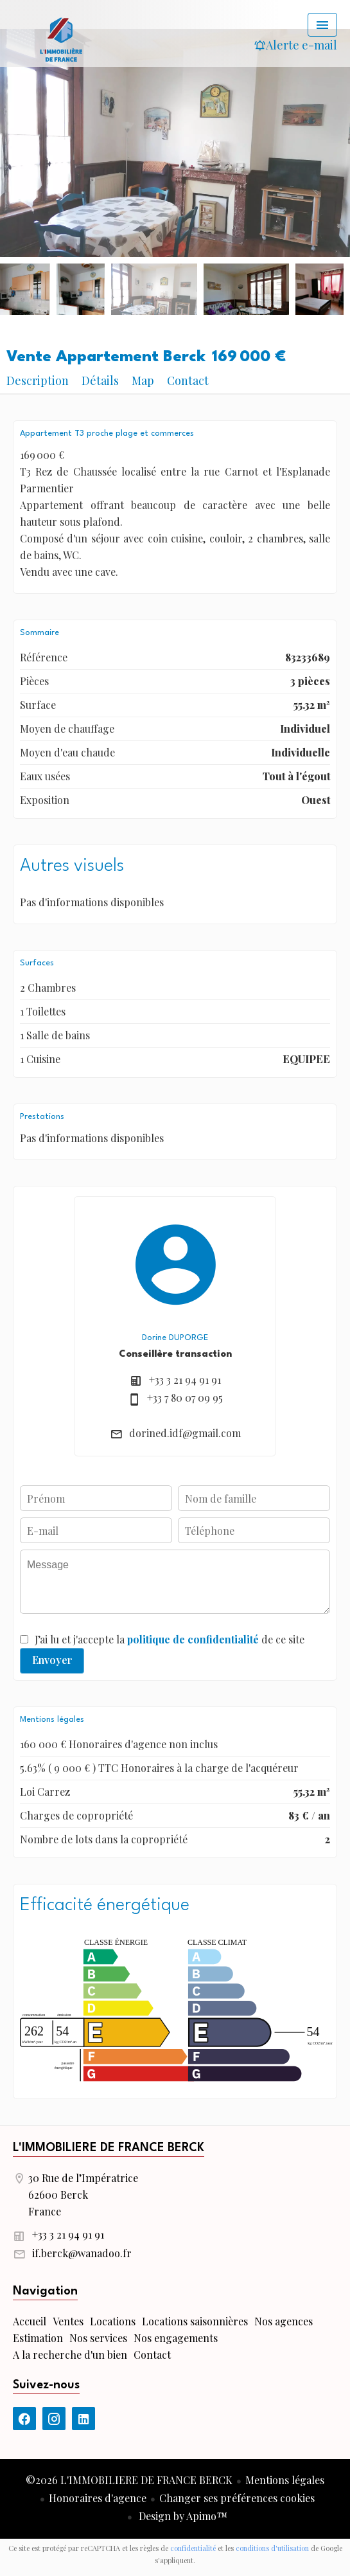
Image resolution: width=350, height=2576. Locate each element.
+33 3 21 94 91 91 (185, 1379)
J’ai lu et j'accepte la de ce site (169, 1639)
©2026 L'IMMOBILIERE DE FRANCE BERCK (129, 2480)
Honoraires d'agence (97, 2498)
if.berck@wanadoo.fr (82, 2253)
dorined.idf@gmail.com (185, 1433)
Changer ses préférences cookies (237, 2498)
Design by (181, 2516)
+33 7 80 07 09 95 (185, 1397)
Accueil (61, 38)
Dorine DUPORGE (175, 1338)
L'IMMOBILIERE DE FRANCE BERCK (108, 2148)
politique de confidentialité (193, 1639)
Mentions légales (284, 2480)
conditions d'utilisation (272, 2548)
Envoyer (52, 1660)
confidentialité (193, 2548)
